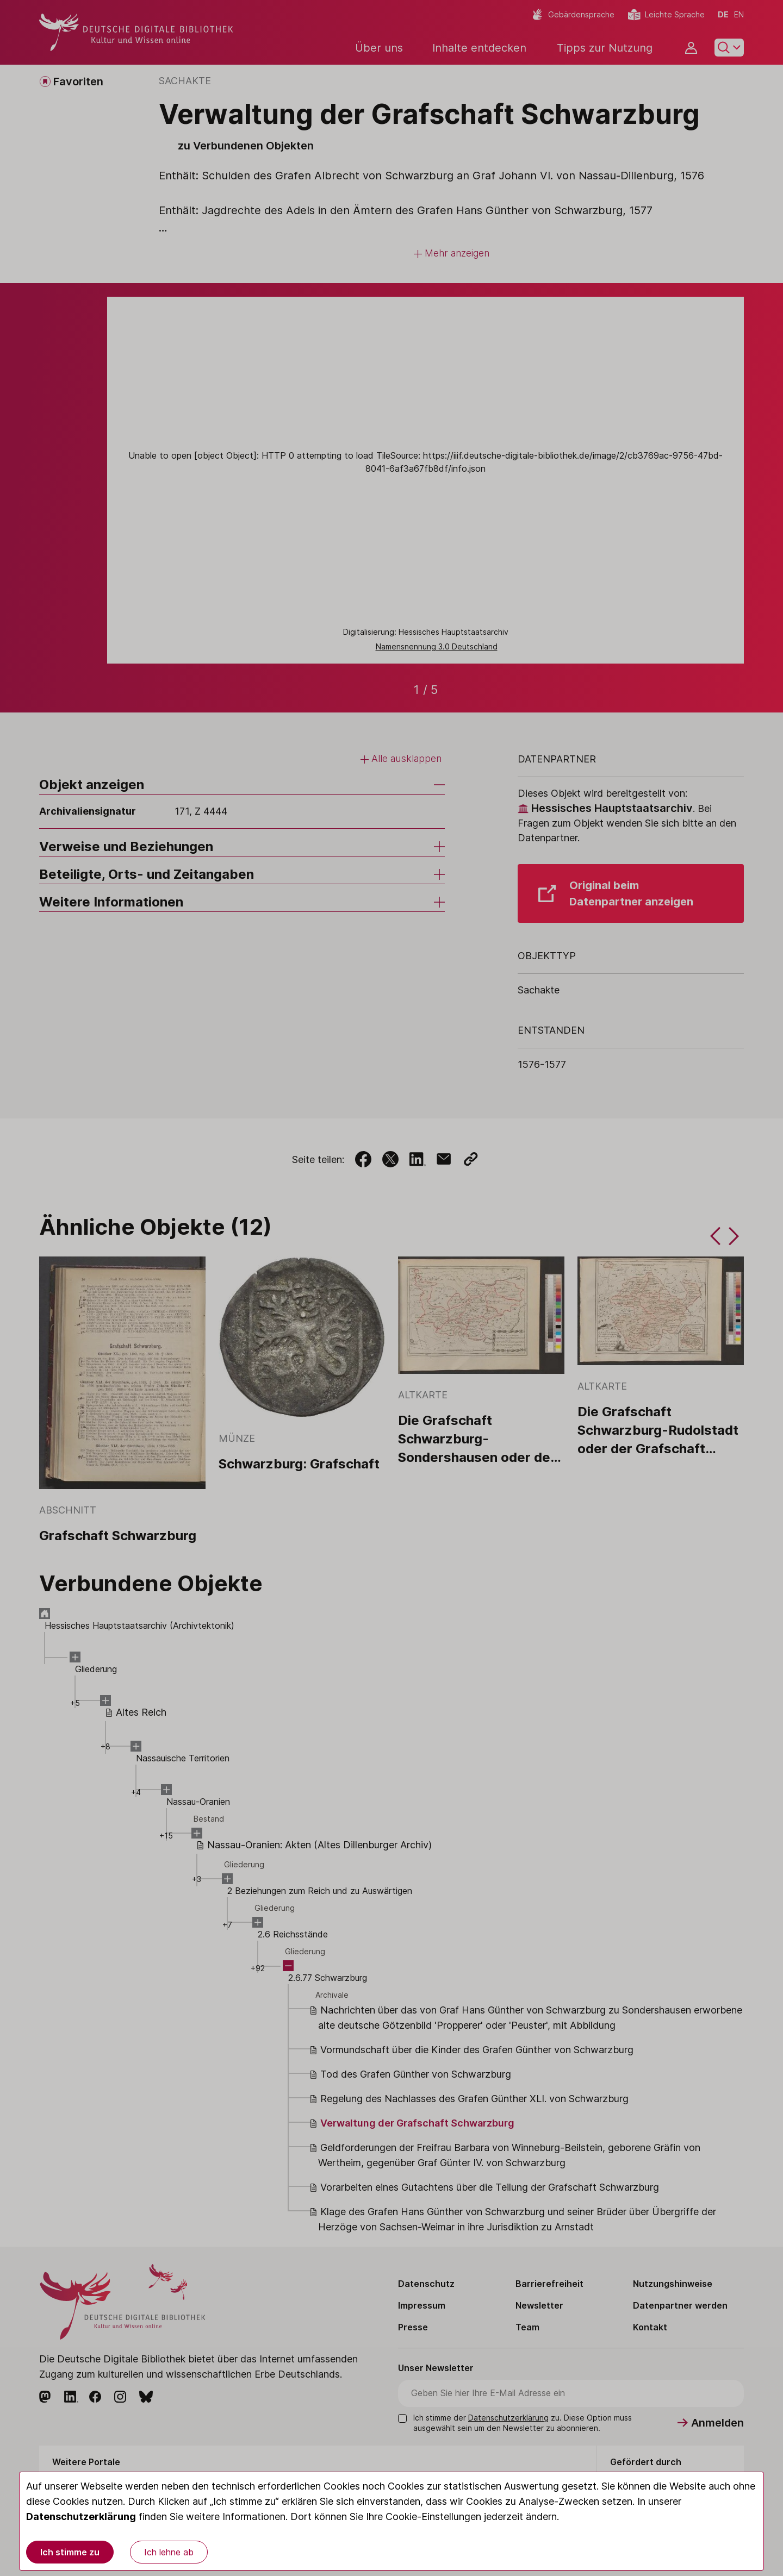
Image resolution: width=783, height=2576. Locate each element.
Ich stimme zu (70, 2552)
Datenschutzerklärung (81, 2516)
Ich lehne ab (169, 2552)
